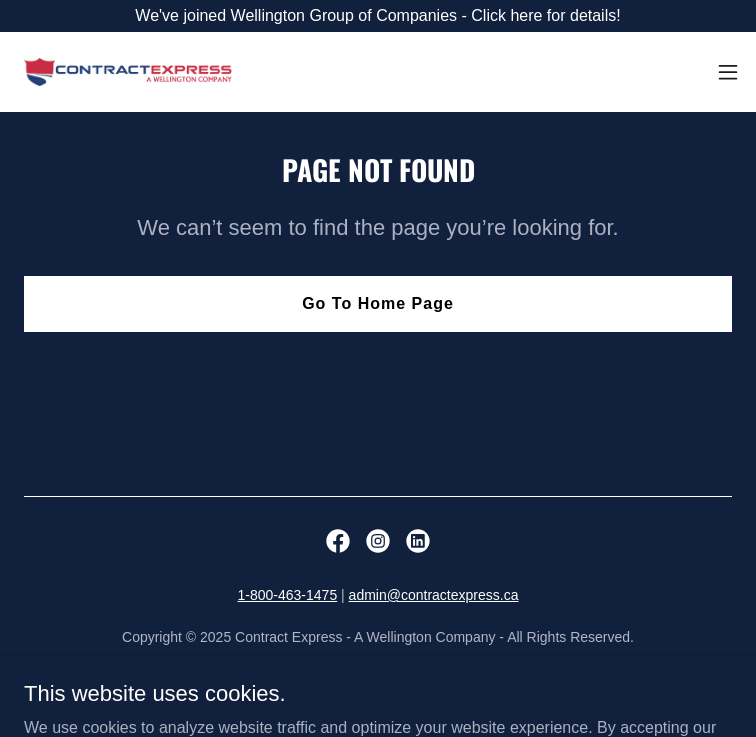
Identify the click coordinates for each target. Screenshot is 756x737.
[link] (128, 72)
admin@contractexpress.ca (434, 595)
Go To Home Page (378, 303)
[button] (728, 72)
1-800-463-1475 (288, 595)
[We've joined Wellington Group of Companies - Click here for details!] (378, 16)
